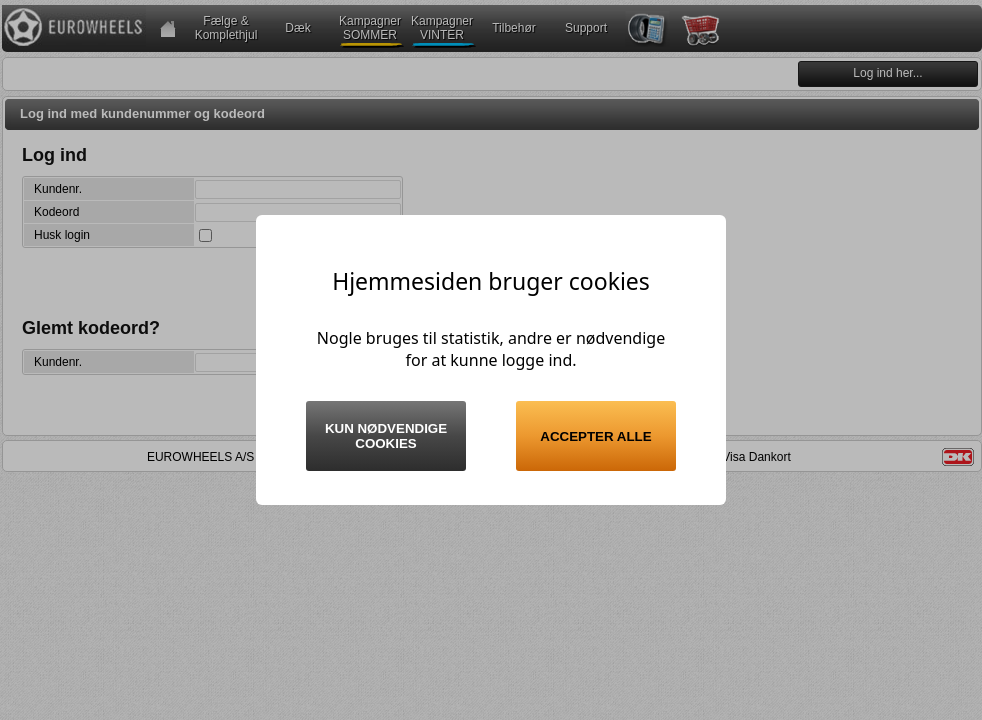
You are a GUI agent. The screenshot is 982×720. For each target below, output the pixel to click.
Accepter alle (595, 436)
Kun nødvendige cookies (386, 436)
